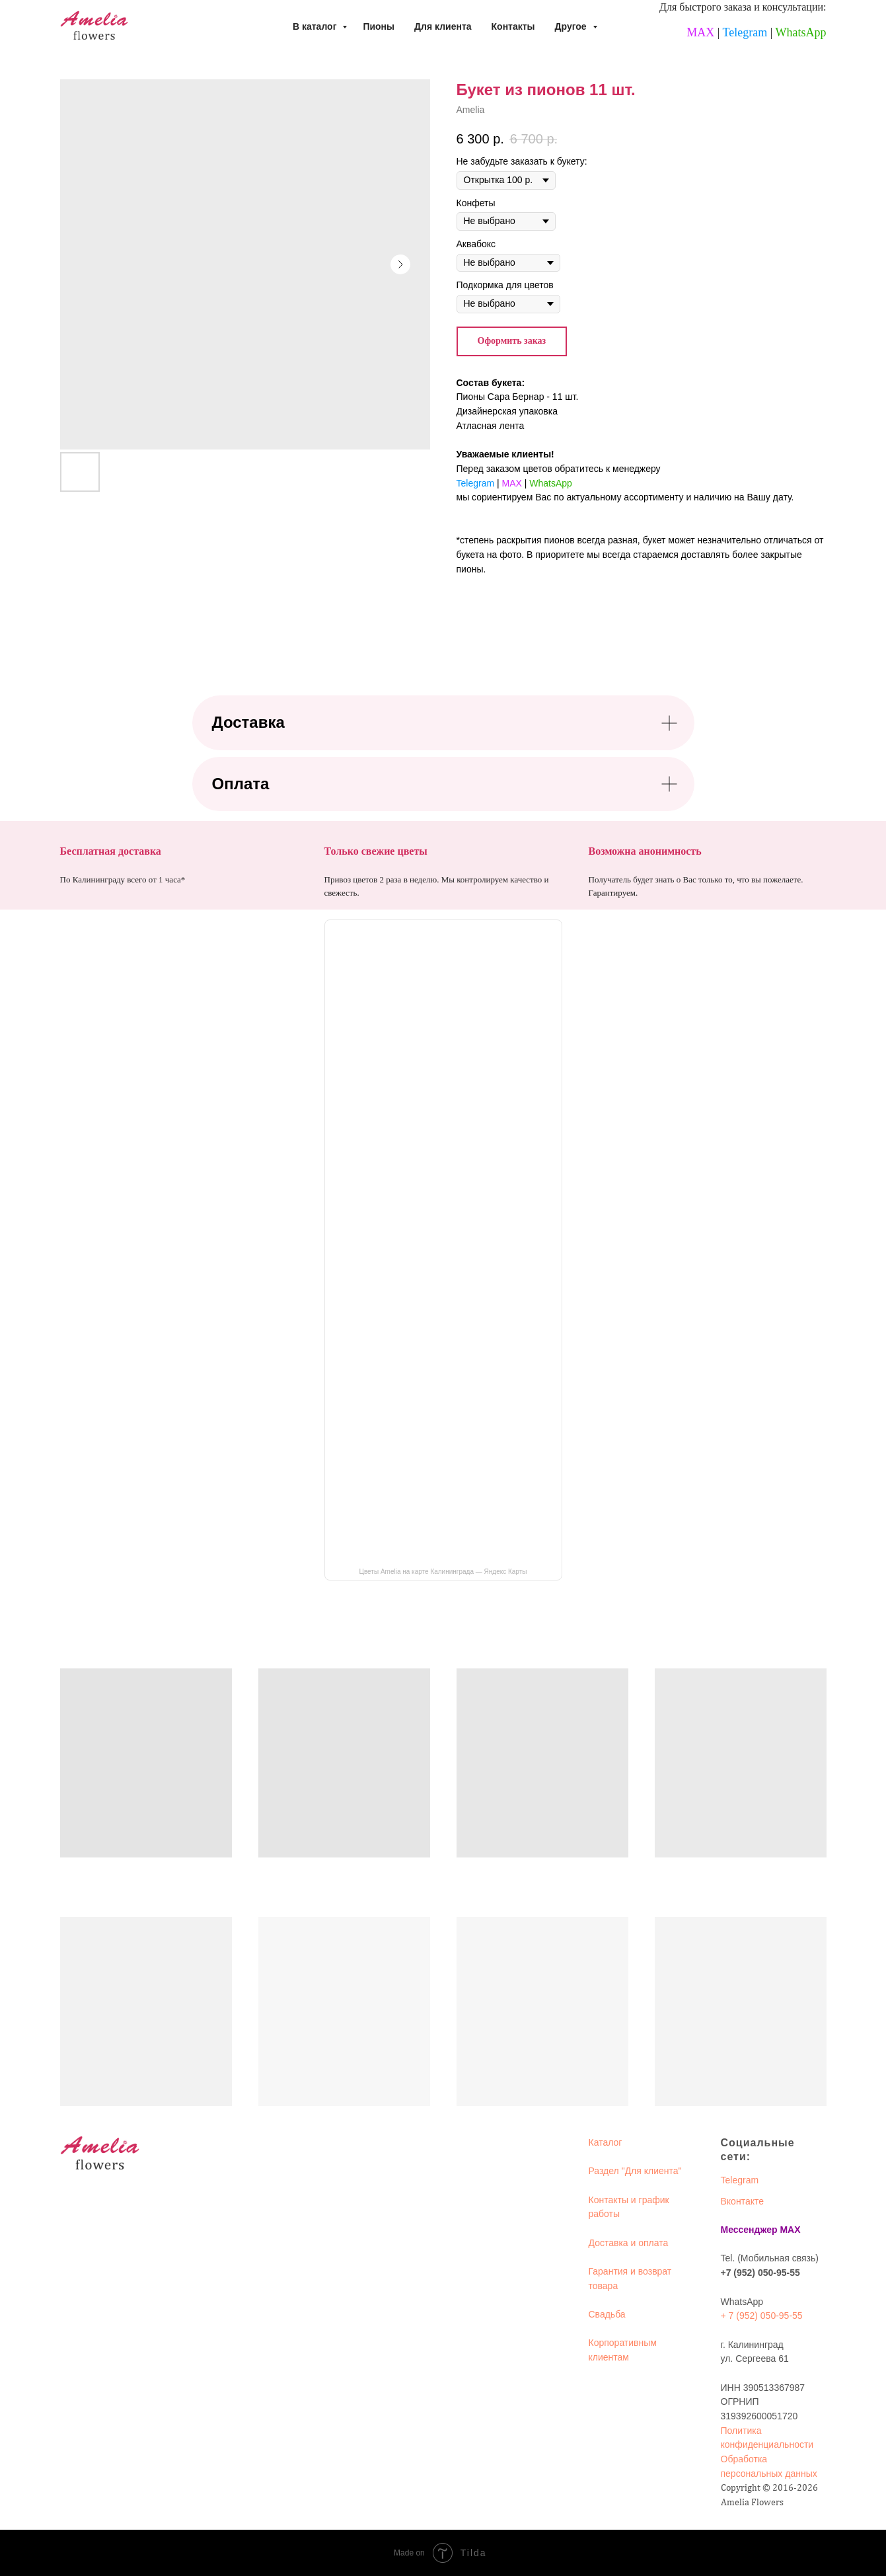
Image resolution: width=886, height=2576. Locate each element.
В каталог (316, 26)
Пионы (378, 26)
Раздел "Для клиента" (635, 2171)
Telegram (745, 32)
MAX (700, 32)
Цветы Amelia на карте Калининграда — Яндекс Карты (443, 1571)
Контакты (513, 26)
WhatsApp (801, 32)
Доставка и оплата (629, 2243)
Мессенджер (749, 2229)
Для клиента (443, 26)
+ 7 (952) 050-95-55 (762, 2315)
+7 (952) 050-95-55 (760, 2272)
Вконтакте (742, 2201)
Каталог (605, 2142)
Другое (572, 26)
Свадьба (607, 2314)
